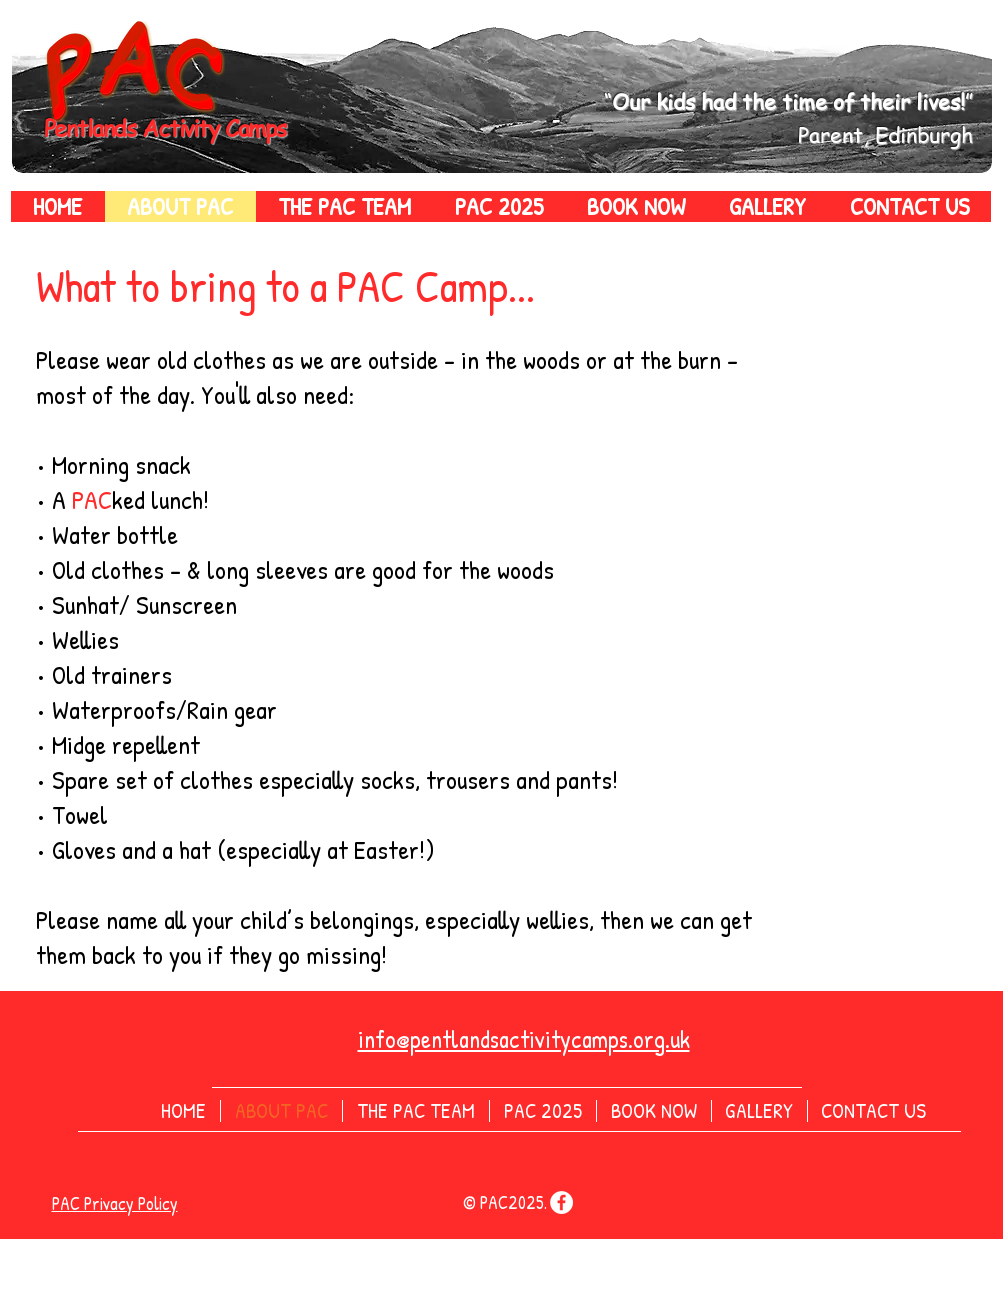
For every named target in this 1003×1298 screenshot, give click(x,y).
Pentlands (93, 128)
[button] (344, 206)
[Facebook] (561, 1202)
